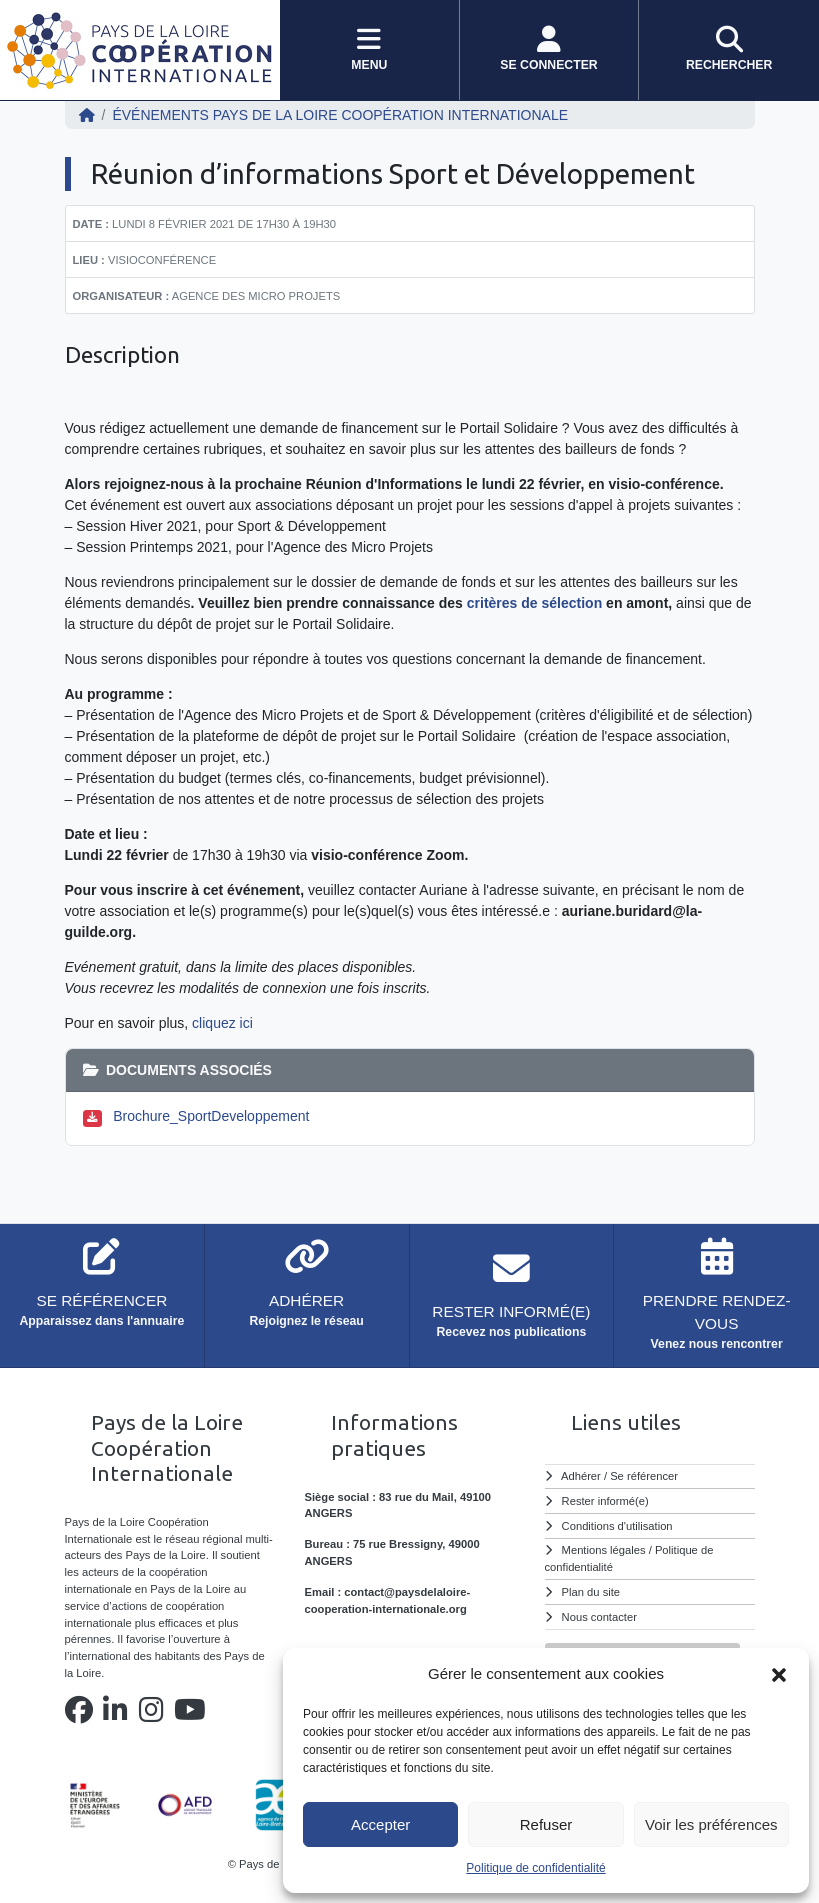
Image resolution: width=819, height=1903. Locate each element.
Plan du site (591, 1592)
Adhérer (581, 1476)
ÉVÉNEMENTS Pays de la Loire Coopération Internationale (340, 115)
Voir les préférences (711, 1824)
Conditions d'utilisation (617, 1526)
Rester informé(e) (605, 1501)
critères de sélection (534, 603)
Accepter (380, 1824)
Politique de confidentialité (535, 1868)
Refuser (546, 1824)
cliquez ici (220, 1023)
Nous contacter (599, 1617)
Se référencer (644, 1476)
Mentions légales (604, 1550)
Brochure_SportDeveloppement (211, 1116)
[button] (779, 1674)
